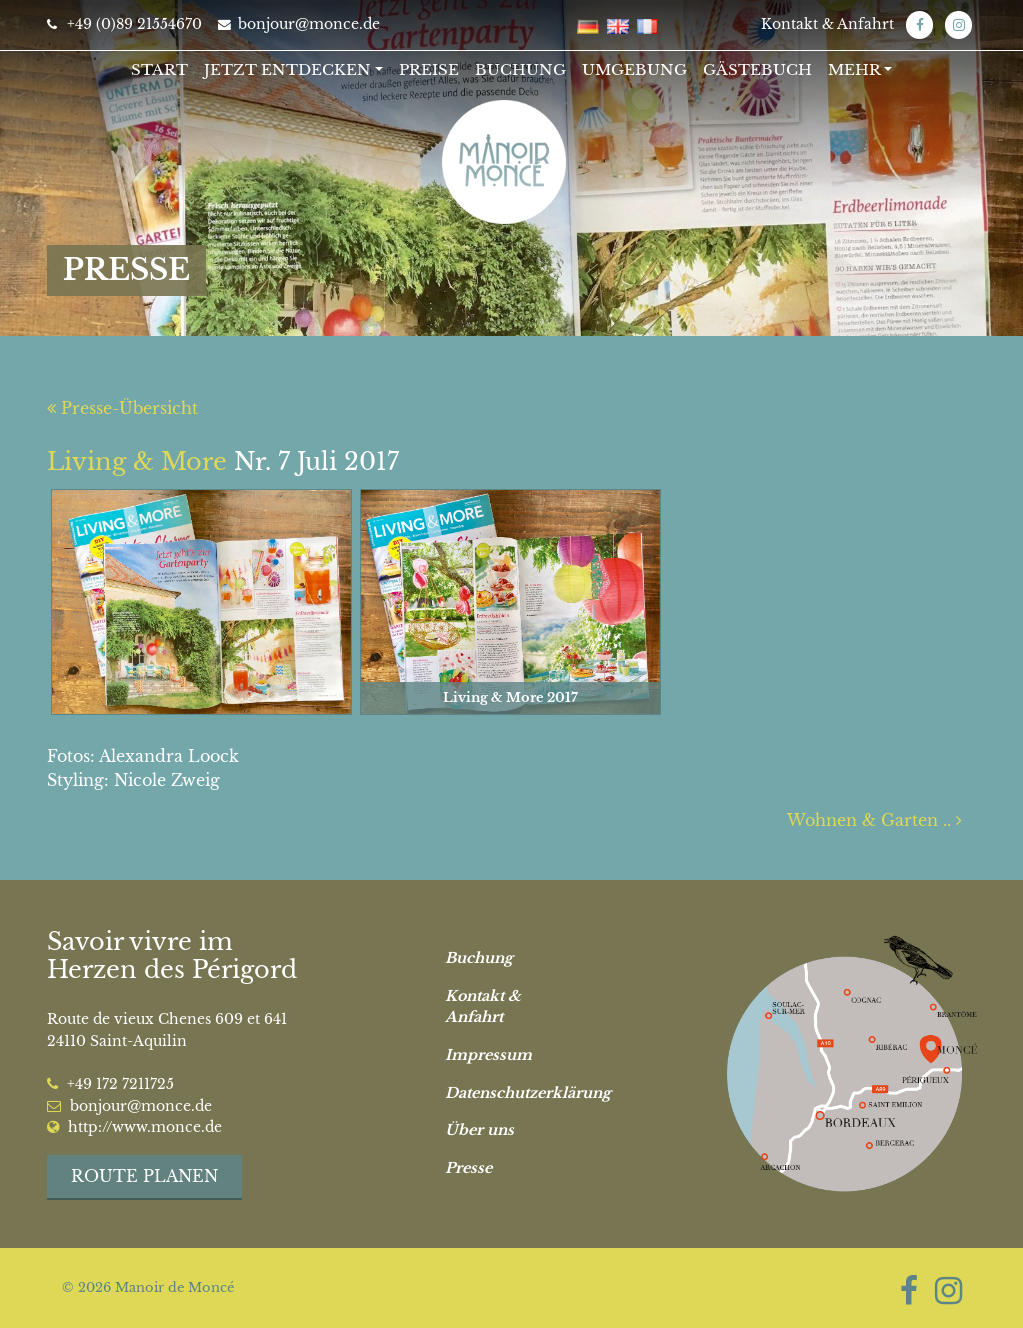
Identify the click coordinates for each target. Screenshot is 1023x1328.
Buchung (520, 69)
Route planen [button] (144, 1176)
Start (159, 69)
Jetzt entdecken (287, 69)
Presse (468, 1168)
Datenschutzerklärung (519, 1093)
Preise (429, 69)
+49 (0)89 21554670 (124, 24)
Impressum (488, 1055)
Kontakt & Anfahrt (827, 24)
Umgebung (634, 69)
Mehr (854, 69)
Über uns (479, 1130)
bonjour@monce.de (299, 24)
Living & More (137, 461)
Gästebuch (757, 69)
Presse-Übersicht (122, 408)
